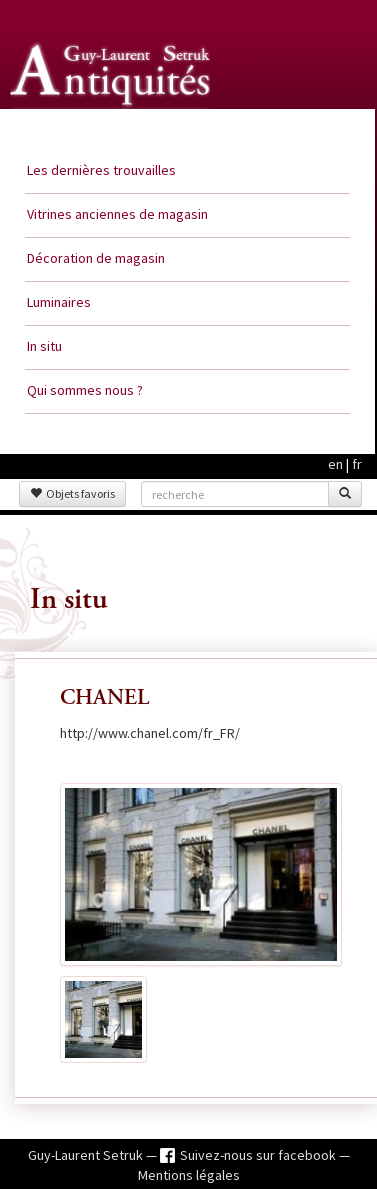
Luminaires (59, 302)
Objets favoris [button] (72, 493)
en (335, 464)
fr (357, 464)
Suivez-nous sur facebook (259, 1155)
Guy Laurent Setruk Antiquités (112, 129)
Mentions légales (189, 1175)
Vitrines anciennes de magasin (117, 214)
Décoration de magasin (96, 258)
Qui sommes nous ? (85, 390)
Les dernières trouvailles (101, 170)
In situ (44, 346)
